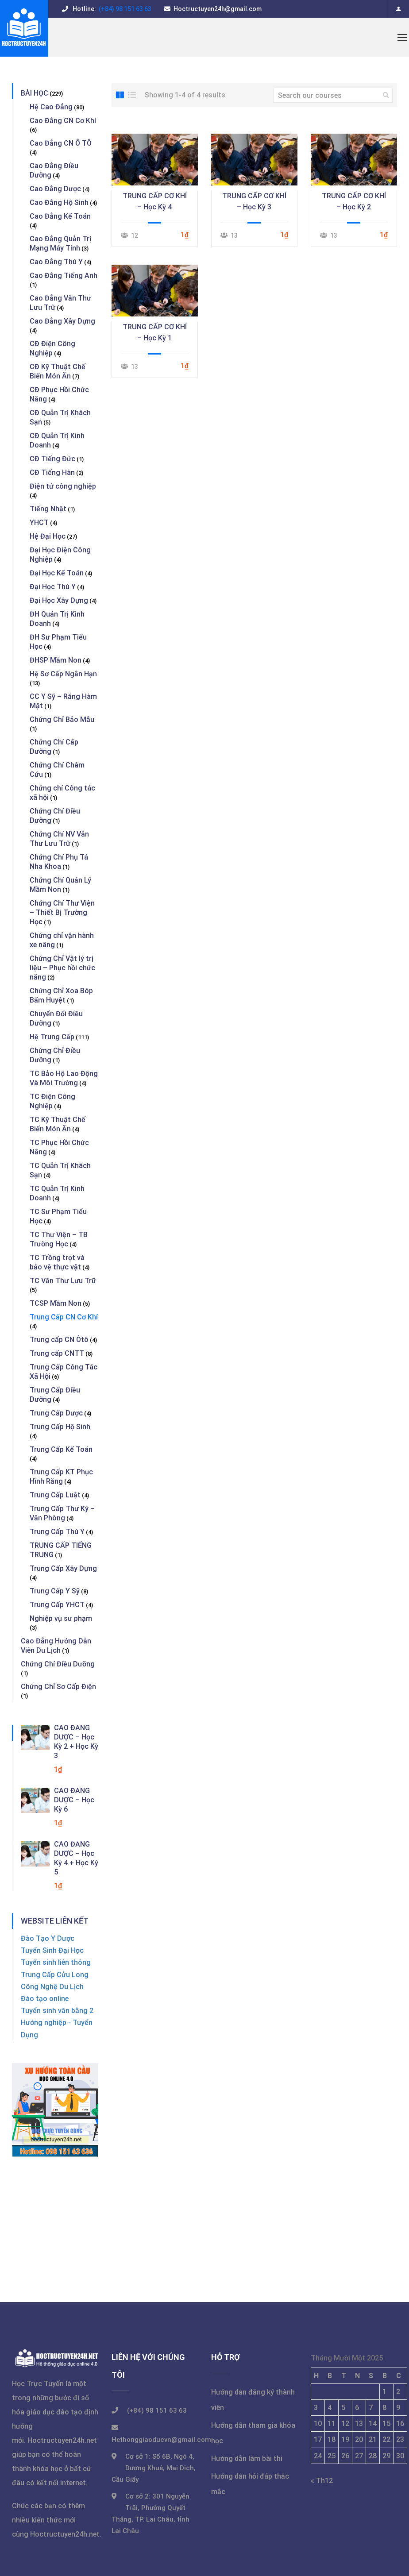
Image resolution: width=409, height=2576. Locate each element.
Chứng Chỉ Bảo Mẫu (62, 719)
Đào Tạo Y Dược (47, 1938)
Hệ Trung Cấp (52, 1037)
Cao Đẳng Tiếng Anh (63, 275)
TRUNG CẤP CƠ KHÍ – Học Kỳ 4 (155, 201)
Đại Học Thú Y (53, 586)
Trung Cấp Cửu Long (55, 1975)
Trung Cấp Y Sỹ (55, 1591)
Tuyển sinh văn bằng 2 (57, 2010)
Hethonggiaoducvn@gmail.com (161, 2440)
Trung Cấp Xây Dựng (63, 1568)
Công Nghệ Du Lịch (52, 1986)
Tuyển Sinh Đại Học (52, 1950)
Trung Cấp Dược (56, 1413)
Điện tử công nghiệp (63, 486)
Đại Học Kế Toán (57, 573)
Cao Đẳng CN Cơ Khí (63, 120)
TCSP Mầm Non (55, 1303)
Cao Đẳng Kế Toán (60, 216)
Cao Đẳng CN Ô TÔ (61, 143)
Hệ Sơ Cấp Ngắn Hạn (63, 674)
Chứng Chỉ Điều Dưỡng (58, 1664)
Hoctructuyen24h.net (62, 2440)
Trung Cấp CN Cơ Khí (64, 1317)
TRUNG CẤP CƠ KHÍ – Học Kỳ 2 (354, 201)
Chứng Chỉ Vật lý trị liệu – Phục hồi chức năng (62, 967)
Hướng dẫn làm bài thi (246, 2458)
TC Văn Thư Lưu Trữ (63, 1280)
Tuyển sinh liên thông (56, 1962)
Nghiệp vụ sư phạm (61, 1618)
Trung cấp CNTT (57, 1353)
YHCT (39, 522)
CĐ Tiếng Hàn (52, 472)
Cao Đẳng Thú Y (56, 262)
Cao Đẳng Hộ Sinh (59, 202)
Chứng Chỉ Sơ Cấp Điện (58, 1686)
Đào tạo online (45, 1998)
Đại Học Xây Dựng (59, 600)
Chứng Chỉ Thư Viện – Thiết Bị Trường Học (62, 912)
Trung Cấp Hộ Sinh (60, 1427)
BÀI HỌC (34, 93)
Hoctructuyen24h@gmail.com (218, 8)
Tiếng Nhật (48, 509)
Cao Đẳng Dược (55, 189)
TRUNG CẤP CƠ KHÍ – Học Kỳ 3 (254, 201)
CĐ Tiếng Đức (52, 459)
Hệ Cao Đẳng (51, 107)
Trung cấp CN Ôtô (59, 1339)
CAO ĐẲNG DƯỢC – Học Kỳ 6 (74, 1799)
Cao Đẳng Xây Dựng (62, 321)
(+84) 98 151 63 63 (124, 8)
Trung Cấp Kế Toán (61, 1449)
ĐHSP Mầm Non (55, 660)
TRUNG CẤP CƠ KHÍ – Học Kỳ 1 (155, 332)
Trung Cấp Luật (55, 1495)
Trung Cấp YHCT (57, 1604)
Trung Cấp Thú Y (57, 1531)
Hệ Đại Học (48, 536)
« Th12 (322, 2480)
